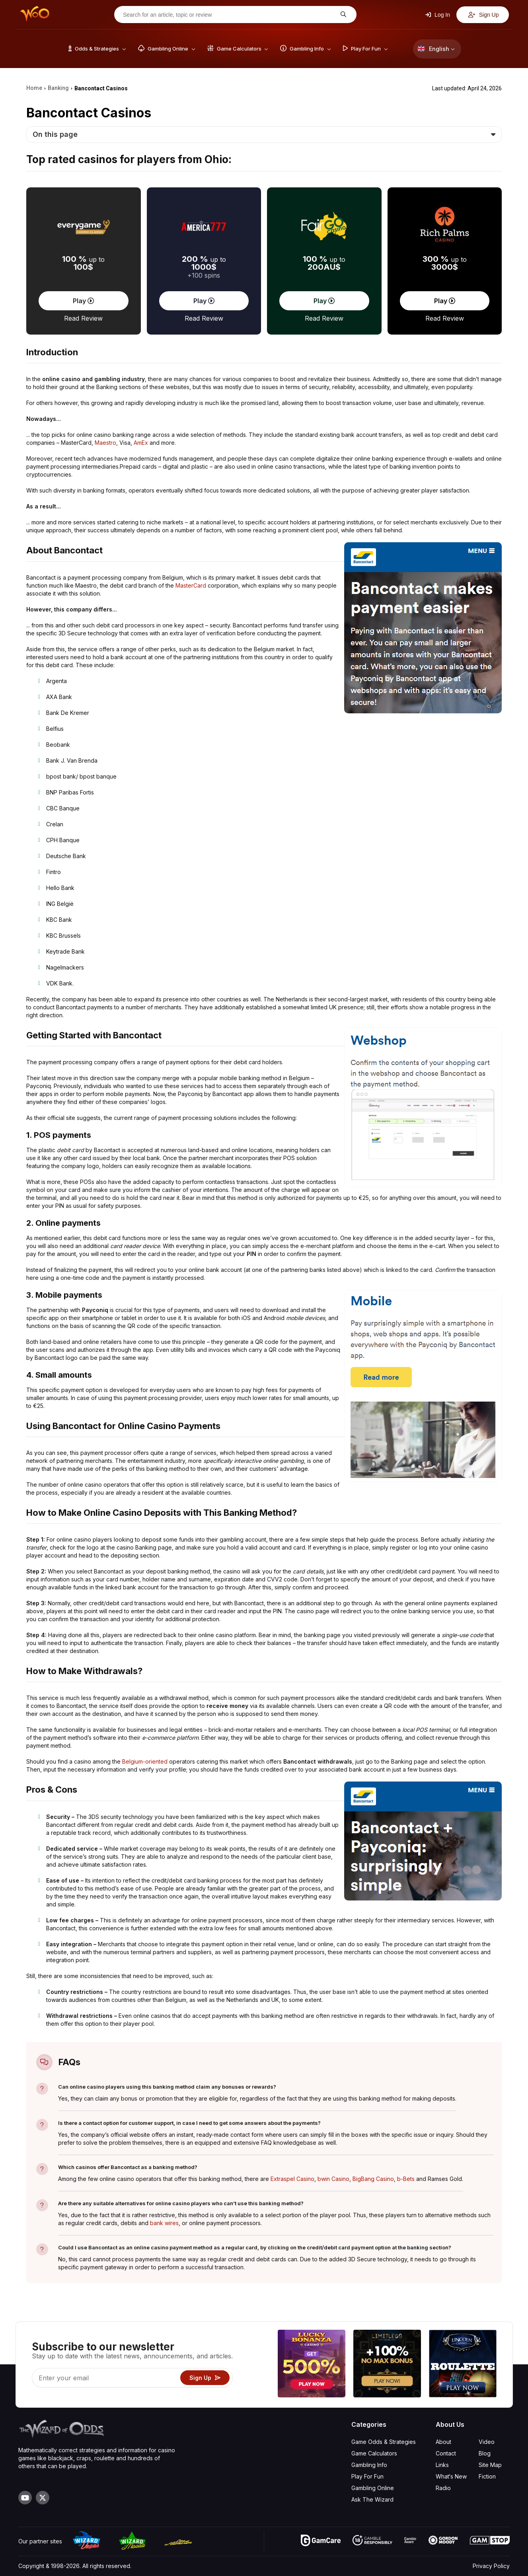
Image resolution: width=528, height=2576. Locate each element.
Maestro (105, 442)
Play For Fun (367, 2476)
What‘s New (451, 2476)
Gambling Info (369, 2464)
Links (442, 2464)
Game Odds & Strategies (383, 2441)
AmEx (141, 442)
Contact (446, 2453)
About (443, 2441)
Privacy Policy (491, 2565)
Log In (437, 15)
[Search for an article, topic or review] (229, 14)
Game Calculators (374, 2453)
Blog (485, 2453)
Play (83, 301)
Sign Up (483, 15)
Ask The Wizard (372, 2499)
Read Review (83, 318)
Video (487, 2441)
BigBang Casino (373, 2178)
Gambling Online (372, 2487)
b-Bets (406, 2178)
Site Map (490, 2464)
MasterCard (190, 585)
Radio (443, 2487)
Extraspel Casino (292, 2178)
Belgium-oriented (145, 1761)
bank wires (164, 2223)
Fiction (487, 2476)
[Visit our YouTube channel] (25, 2497)
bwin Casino (333, 2178)
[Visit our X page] (42, 2497)
